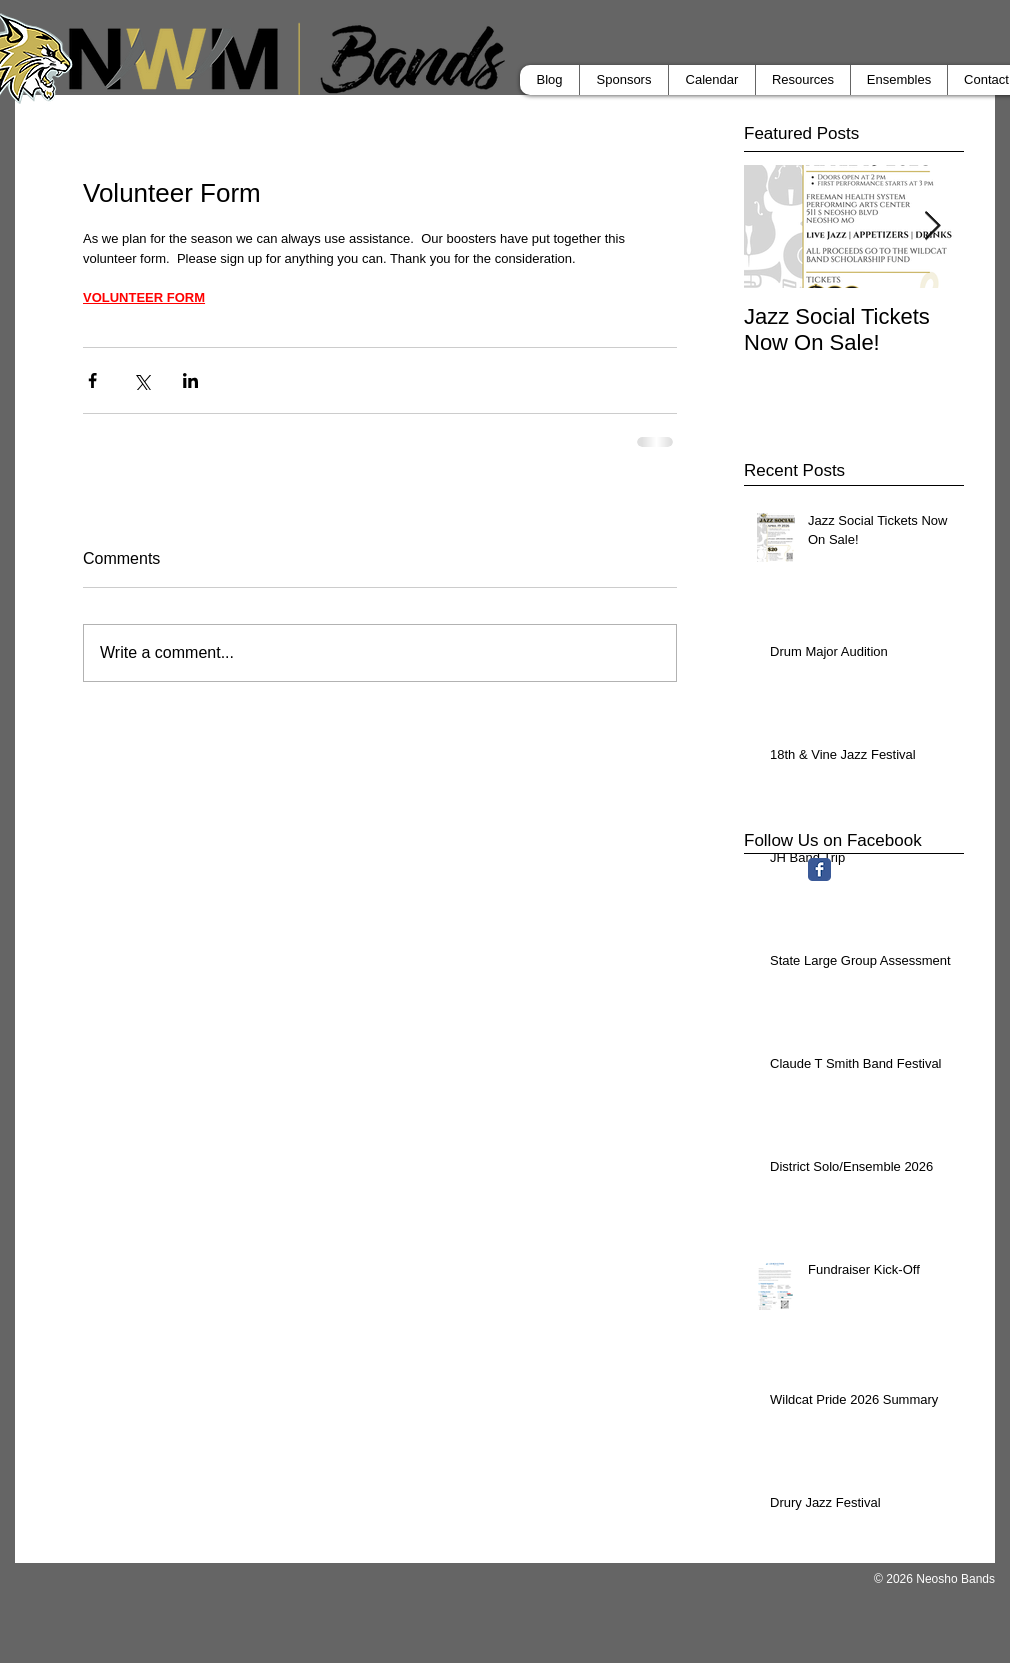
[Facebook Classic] (819, 869)
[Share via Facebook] (92, 380)
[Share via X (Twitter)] (141, 380)
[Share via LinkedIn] (190, 380)
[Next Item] (932, 226)
